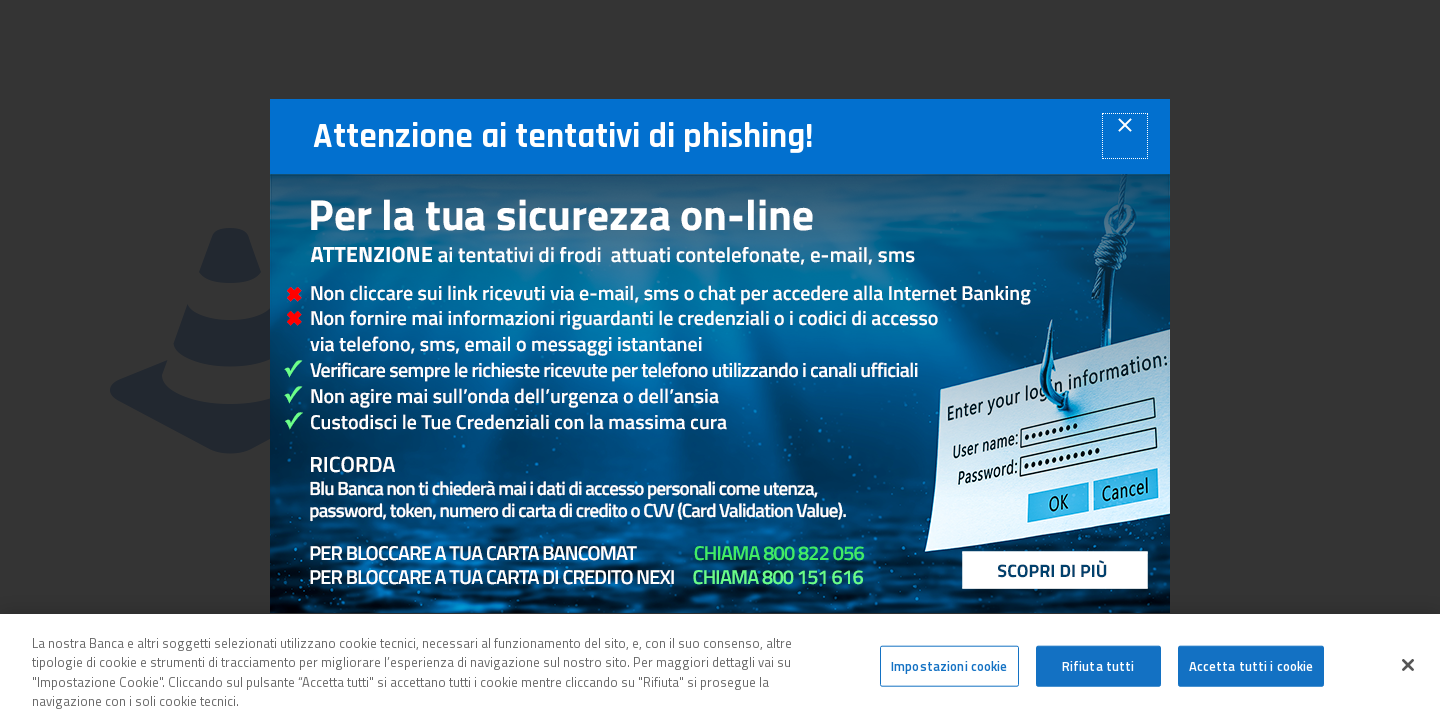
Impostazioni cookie (949, 671)
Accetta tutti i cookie (1251, 671)
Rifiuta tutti (1098, 671)
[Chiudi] (1408, 670)
